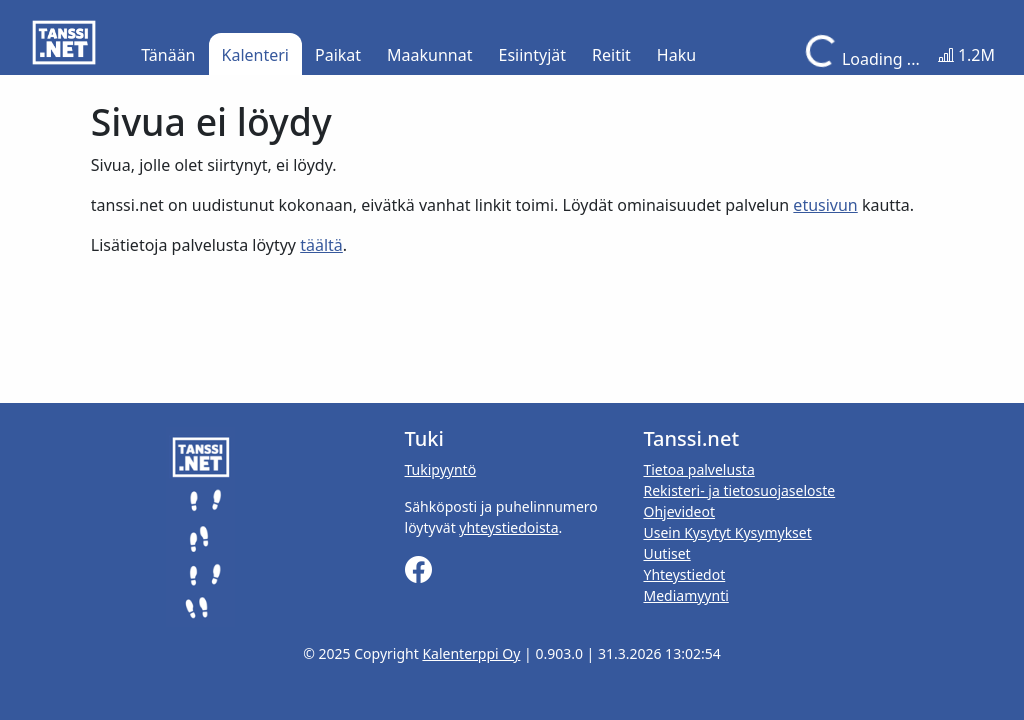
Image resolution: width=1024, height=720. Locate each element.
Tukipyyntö (441, 469)
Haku (676, 55)
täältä (321, 245)
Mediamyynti (685, 595)
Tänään (168, 55)
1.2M (966, 55)
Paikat (338, 55)
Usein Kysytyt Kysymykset (727, 532)
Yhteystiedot (684, 574)
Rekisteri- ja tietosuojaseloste (739, 490)
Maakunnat (429, 55)
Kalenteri (255, 55)
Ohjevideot (679, 511)
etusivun (825, 205)
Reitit (611, 55)
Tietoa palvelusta (698, 469)
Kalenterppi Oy (471, 653)
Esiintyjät (533, 55)
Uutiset (666, 553)
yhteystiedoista (508, 527)
